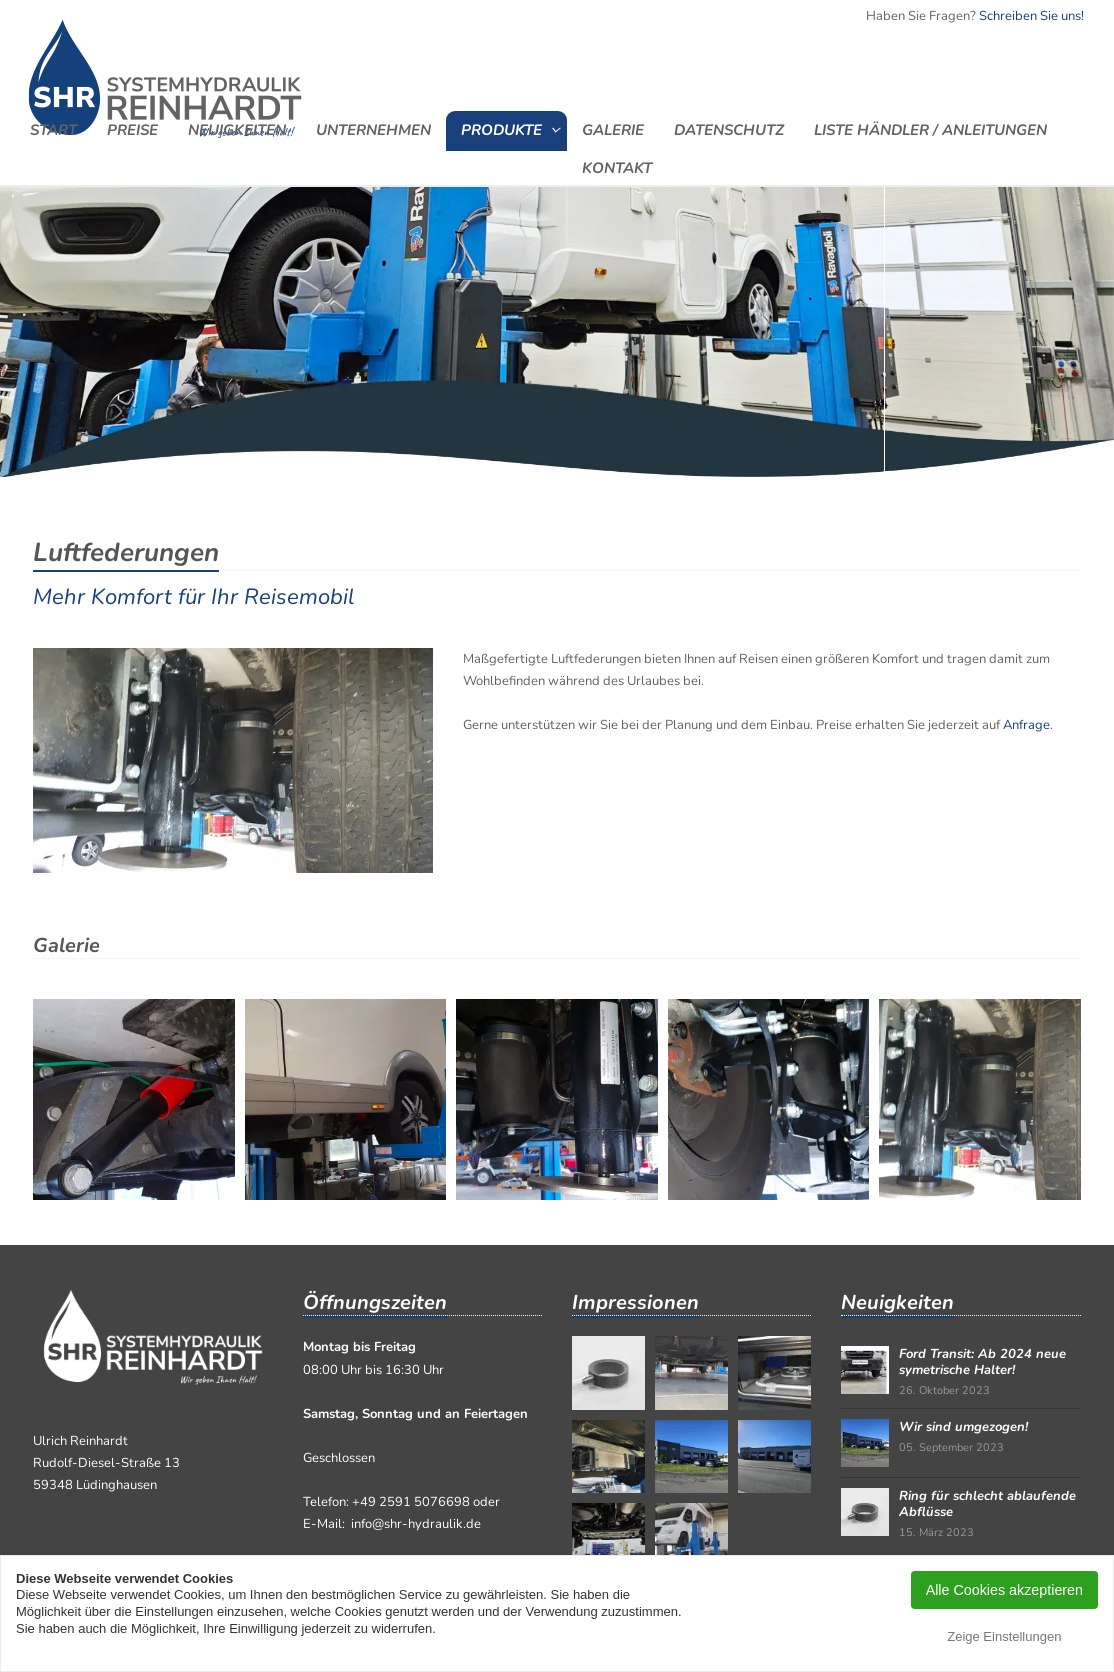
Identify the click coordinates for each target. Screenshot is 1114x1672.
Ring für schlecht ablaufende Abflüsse (987, 1504)
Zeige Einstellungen (1004, 1636)
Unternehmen (373, 129)
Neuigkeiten (237, 129)
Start (53, 129)
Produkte (501, 129)
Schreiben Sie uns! (1031, 16)
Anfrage (1026, 725)
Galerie (613, 129)
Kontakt (617, 167)
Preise (132, 129)
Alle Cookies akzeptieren (1004, 1590)
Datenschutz (729, 129)
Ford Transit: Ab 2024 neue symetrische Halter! (982, 1362)
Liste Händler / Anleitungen (930, 129)
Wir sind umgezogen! (963, 1427)
